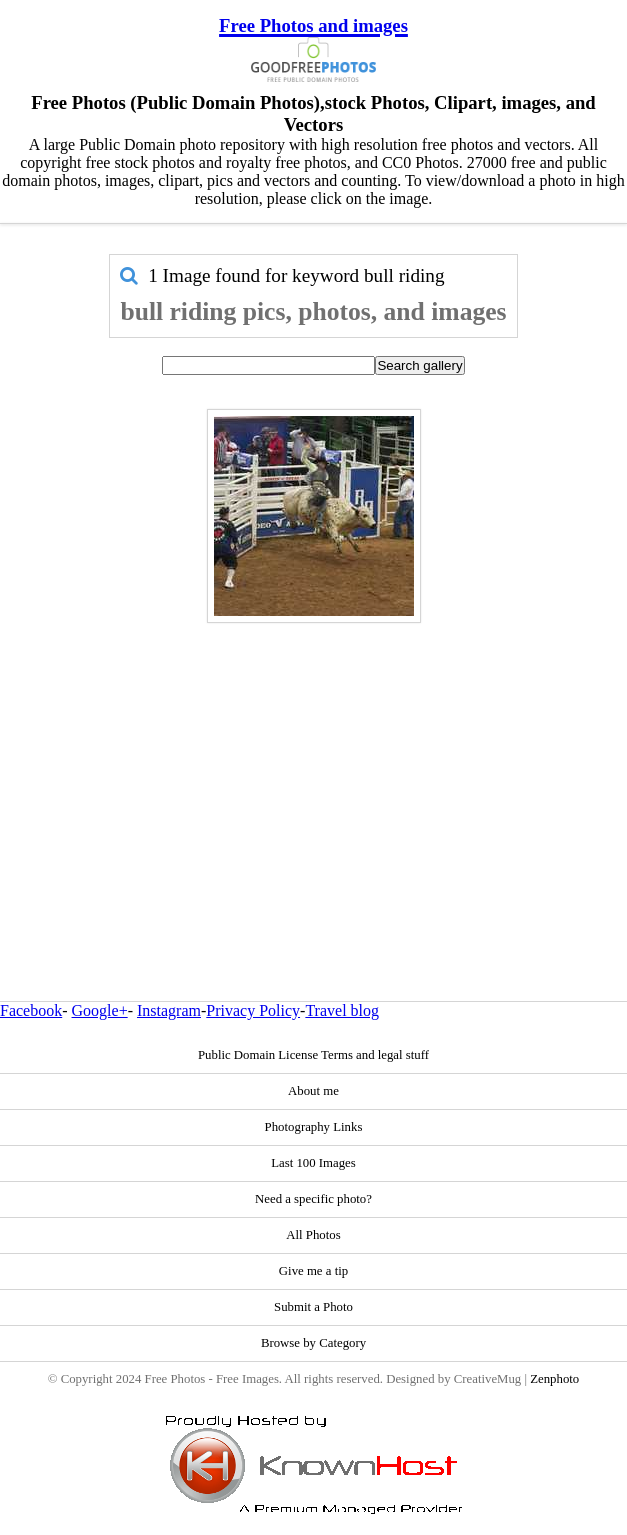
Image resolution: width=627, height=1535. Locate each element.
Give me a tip (313, 1271)
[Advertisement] (314, 769)
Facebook (31, 1010)
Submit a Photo (313, 1307)
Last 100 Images (313, 1163)
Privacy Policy (253, 1010)
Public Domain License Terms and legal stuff (313, 1055)
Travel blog (342, 1010)
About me (313, 1091)
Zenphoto (554, 1379)
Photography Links (314, 1127)
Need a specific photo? (313, 1199)
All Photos (313, 1235)
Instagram (169, 1010)
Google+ (100, 1010)
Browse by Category (313, 1343)
